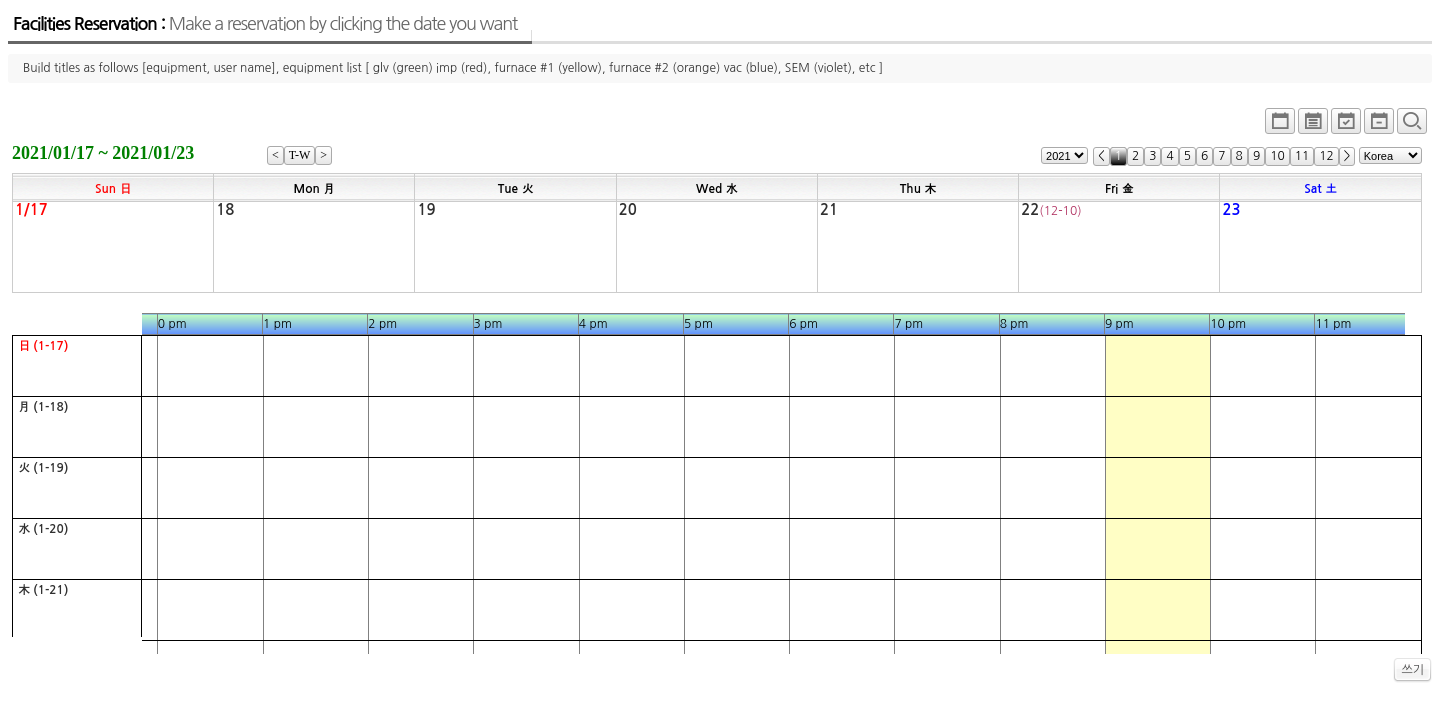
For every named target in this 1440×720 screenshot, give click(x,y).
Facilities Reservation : (265, 24)
